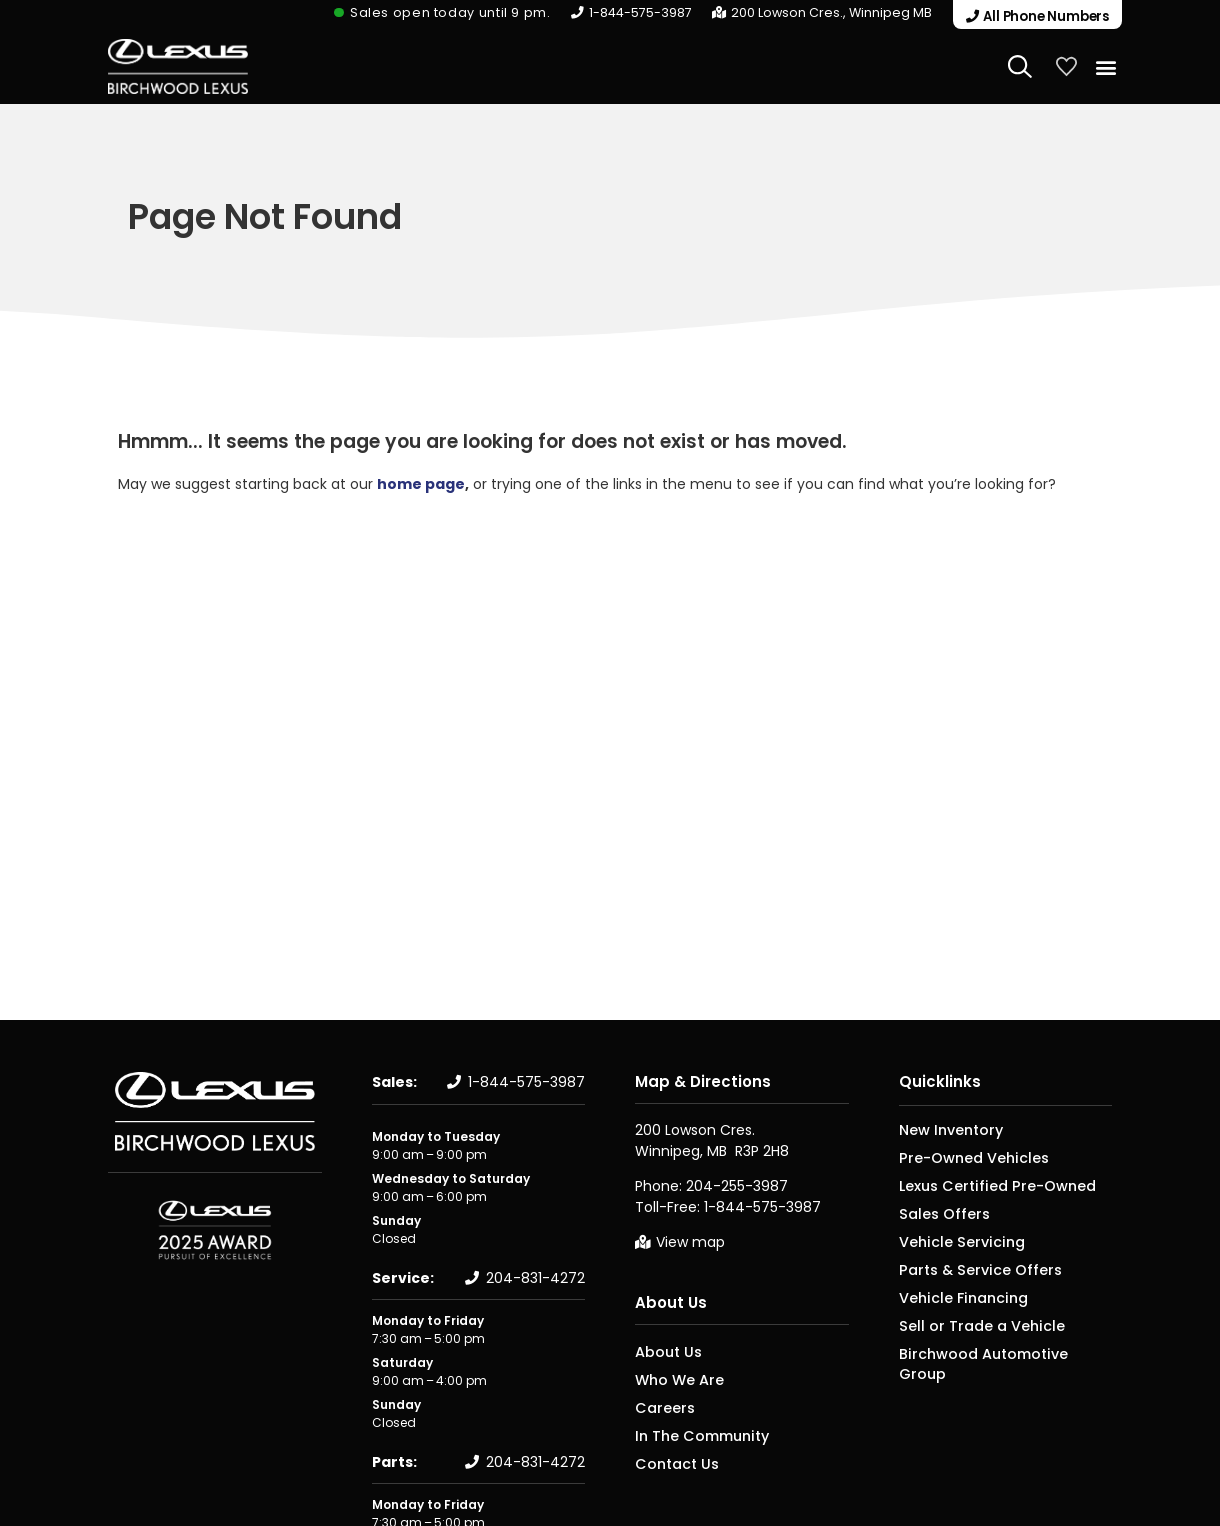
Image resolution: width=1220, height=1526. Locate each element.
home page (421, 483)
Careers (659, 1405)
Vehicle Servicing (950, 1240)
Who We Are (672, 1377)
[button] (1032, 14)
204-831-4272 (535, 1277)
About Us (671, 1301)
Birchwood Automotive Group (990, 1352)
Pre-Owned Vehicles (961, 1156)
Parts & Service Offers (965, 1268)
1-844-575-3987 (650, 12)
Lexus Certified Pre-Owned (981, 1184)
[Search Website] (1020, 65)
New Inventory (943, 1128)
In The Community (693, 1433)
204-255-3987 (737, 1185)
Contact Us (670, 1461)
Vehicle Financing (952, 1296)
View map (690, 1241)
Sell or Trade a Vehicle (966, 1324)
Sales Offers (936, 1212)
